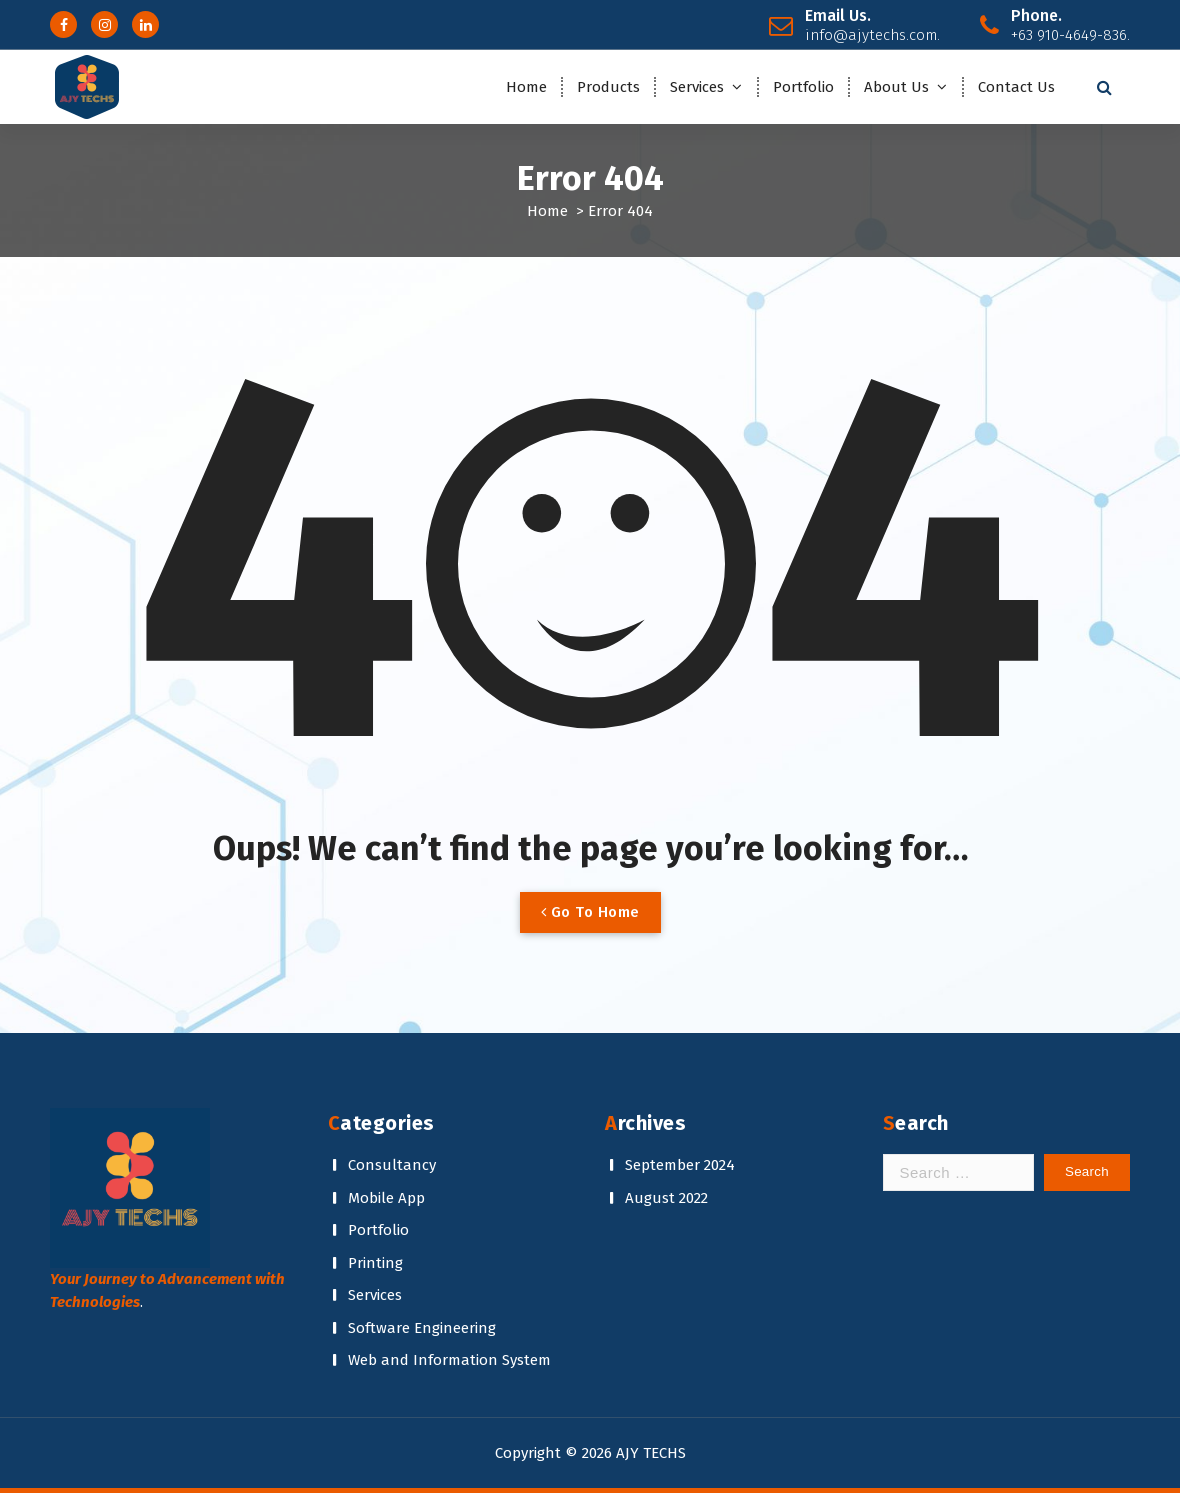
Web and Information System (449, 1360)
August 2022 (666, 1198)
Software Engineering (422, 1328)
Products (608, 87)
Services (697, 87)
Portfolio (803, 87)
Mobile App (386, 1198)
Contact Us (1016, 87)
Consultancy (392, 1165)
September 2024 (680, 1165)
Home (526, 87)
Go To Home (590, 912)
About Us (896, 87)
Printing (375, 1263)
